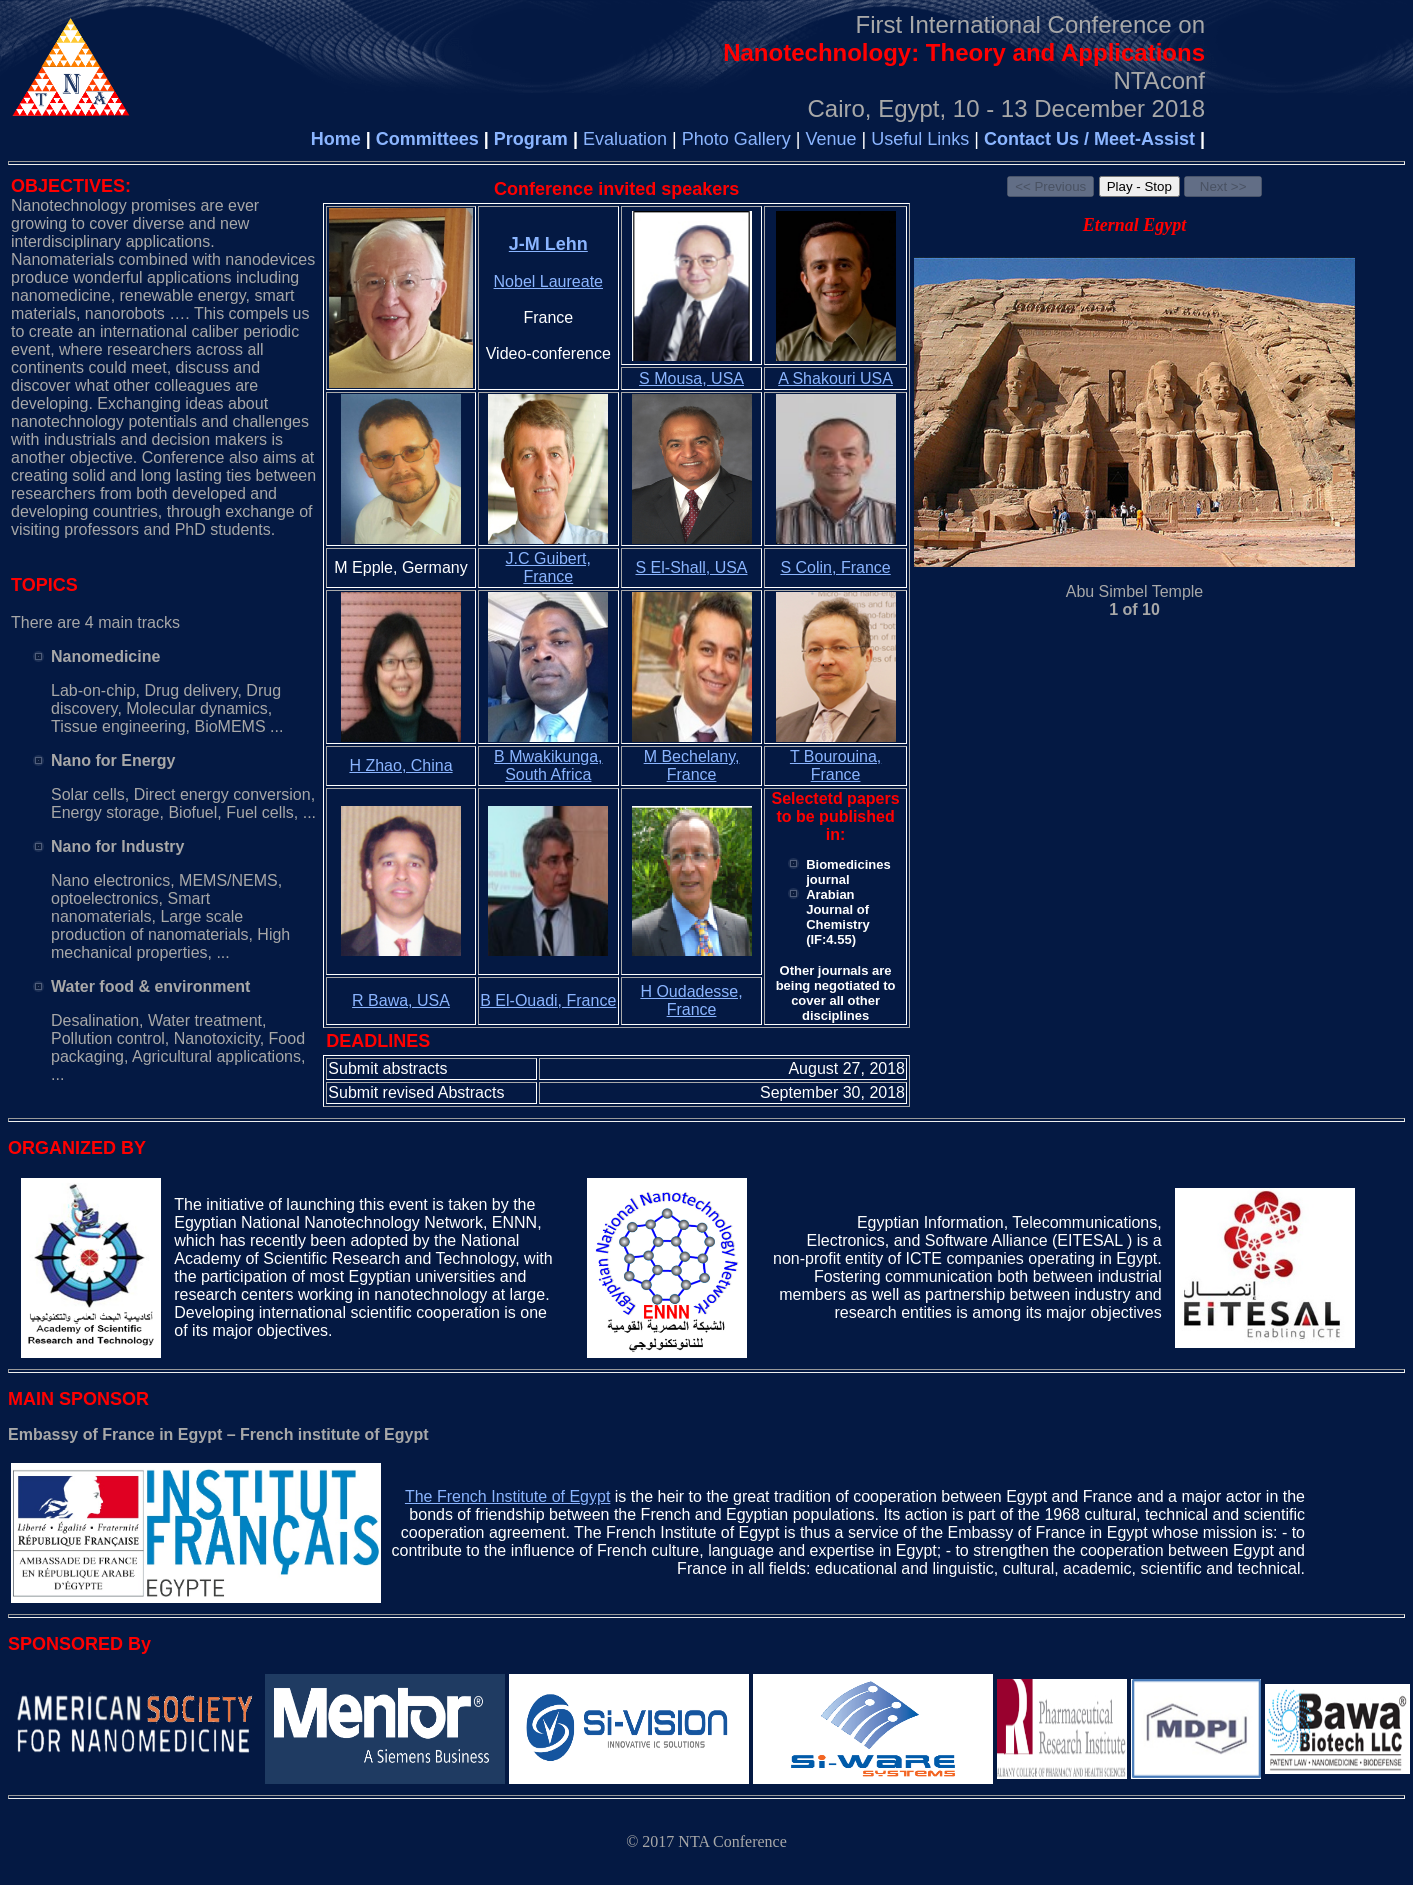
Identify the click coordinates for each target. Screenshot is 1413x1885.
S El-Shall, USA (692, 567)
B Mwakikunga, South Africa (548, 765)
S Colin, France (835, 567)
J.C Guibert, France (548, 567)
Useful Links (922, 139)
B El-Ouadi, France (548, 1000)
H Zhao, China (400, 765)
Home (336, 139)
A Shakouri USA (835, 378)
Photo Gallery (739, 139)
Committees (427, 139)
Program (531, 139)
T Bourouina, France (835, 765)
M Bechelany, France (692, 765)
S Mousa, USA (691, 378)
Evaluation (625, 139)
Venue (830, 139)
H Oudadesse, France (691, 1000)
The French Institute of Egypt (507, 1496)
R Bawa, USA (401, 1000)
